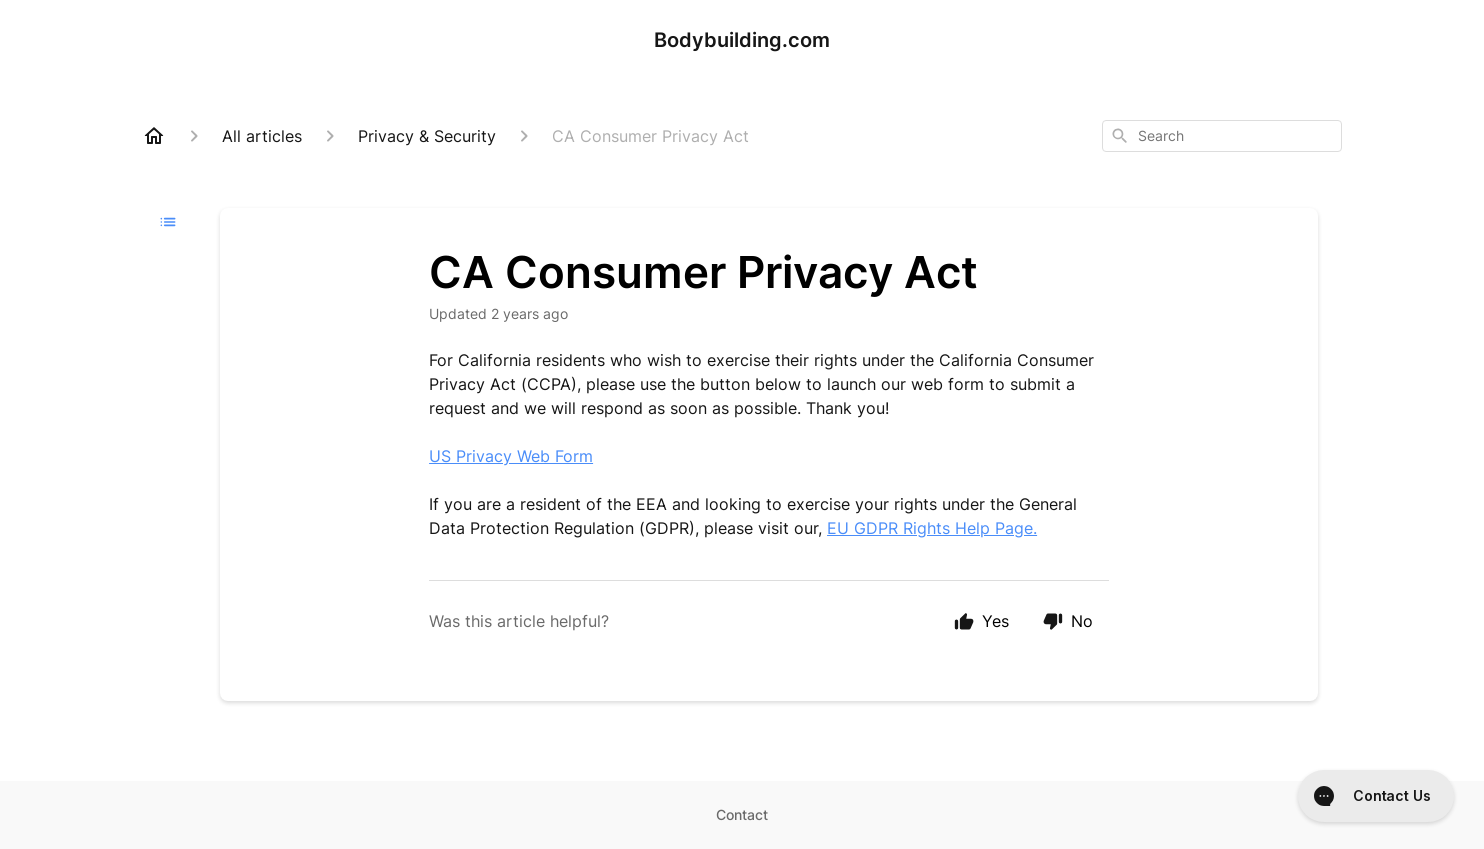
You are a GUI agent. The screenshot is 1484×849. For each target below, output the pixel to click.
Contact (742, 814)
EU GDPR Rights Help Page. (932, 528)
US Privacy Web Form (511, 456)
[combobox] (1222, 136)
